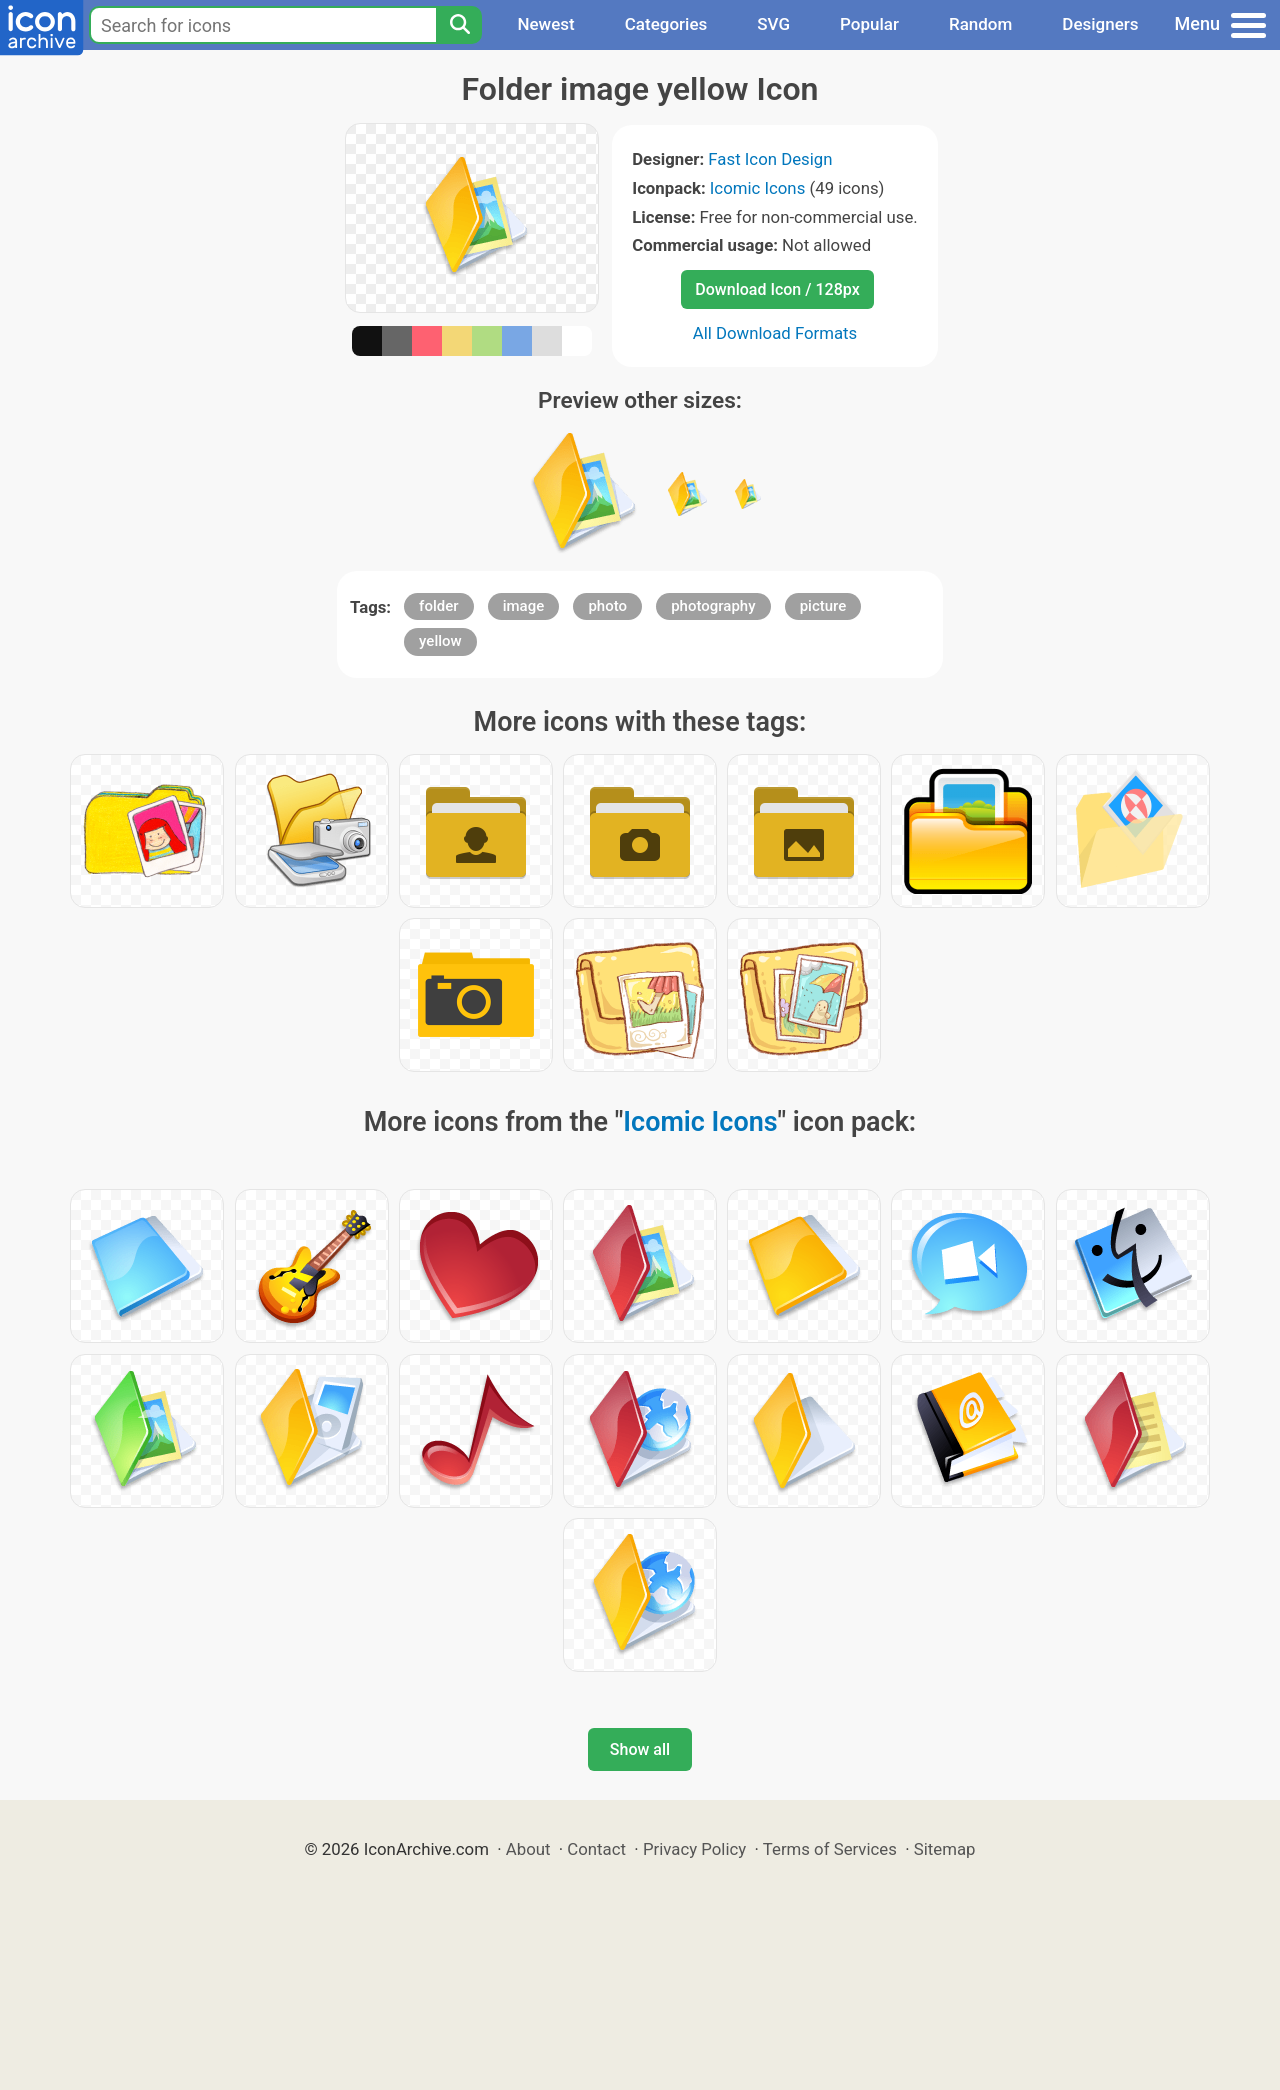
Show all (640, 1749)
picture (823, 606)
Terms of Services (830, 1849)
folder (438, 606)
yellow (440, 641)
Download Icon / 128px (777, 289)
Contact (596, 1849)
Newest (545, 24)
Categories (666, 24)
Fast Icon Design (770, 159)
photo (607, 606)
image (524, 606)
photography (713, 606)
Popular (869, 24)
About (528, 1849)
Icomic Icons (758, 188)
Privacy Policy (694, 1849)
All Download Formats (775, 333)
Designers (1100, 24)
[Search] (459, 25)
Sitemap (945, 1849)
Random (980, 24)
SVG (773, 24)
